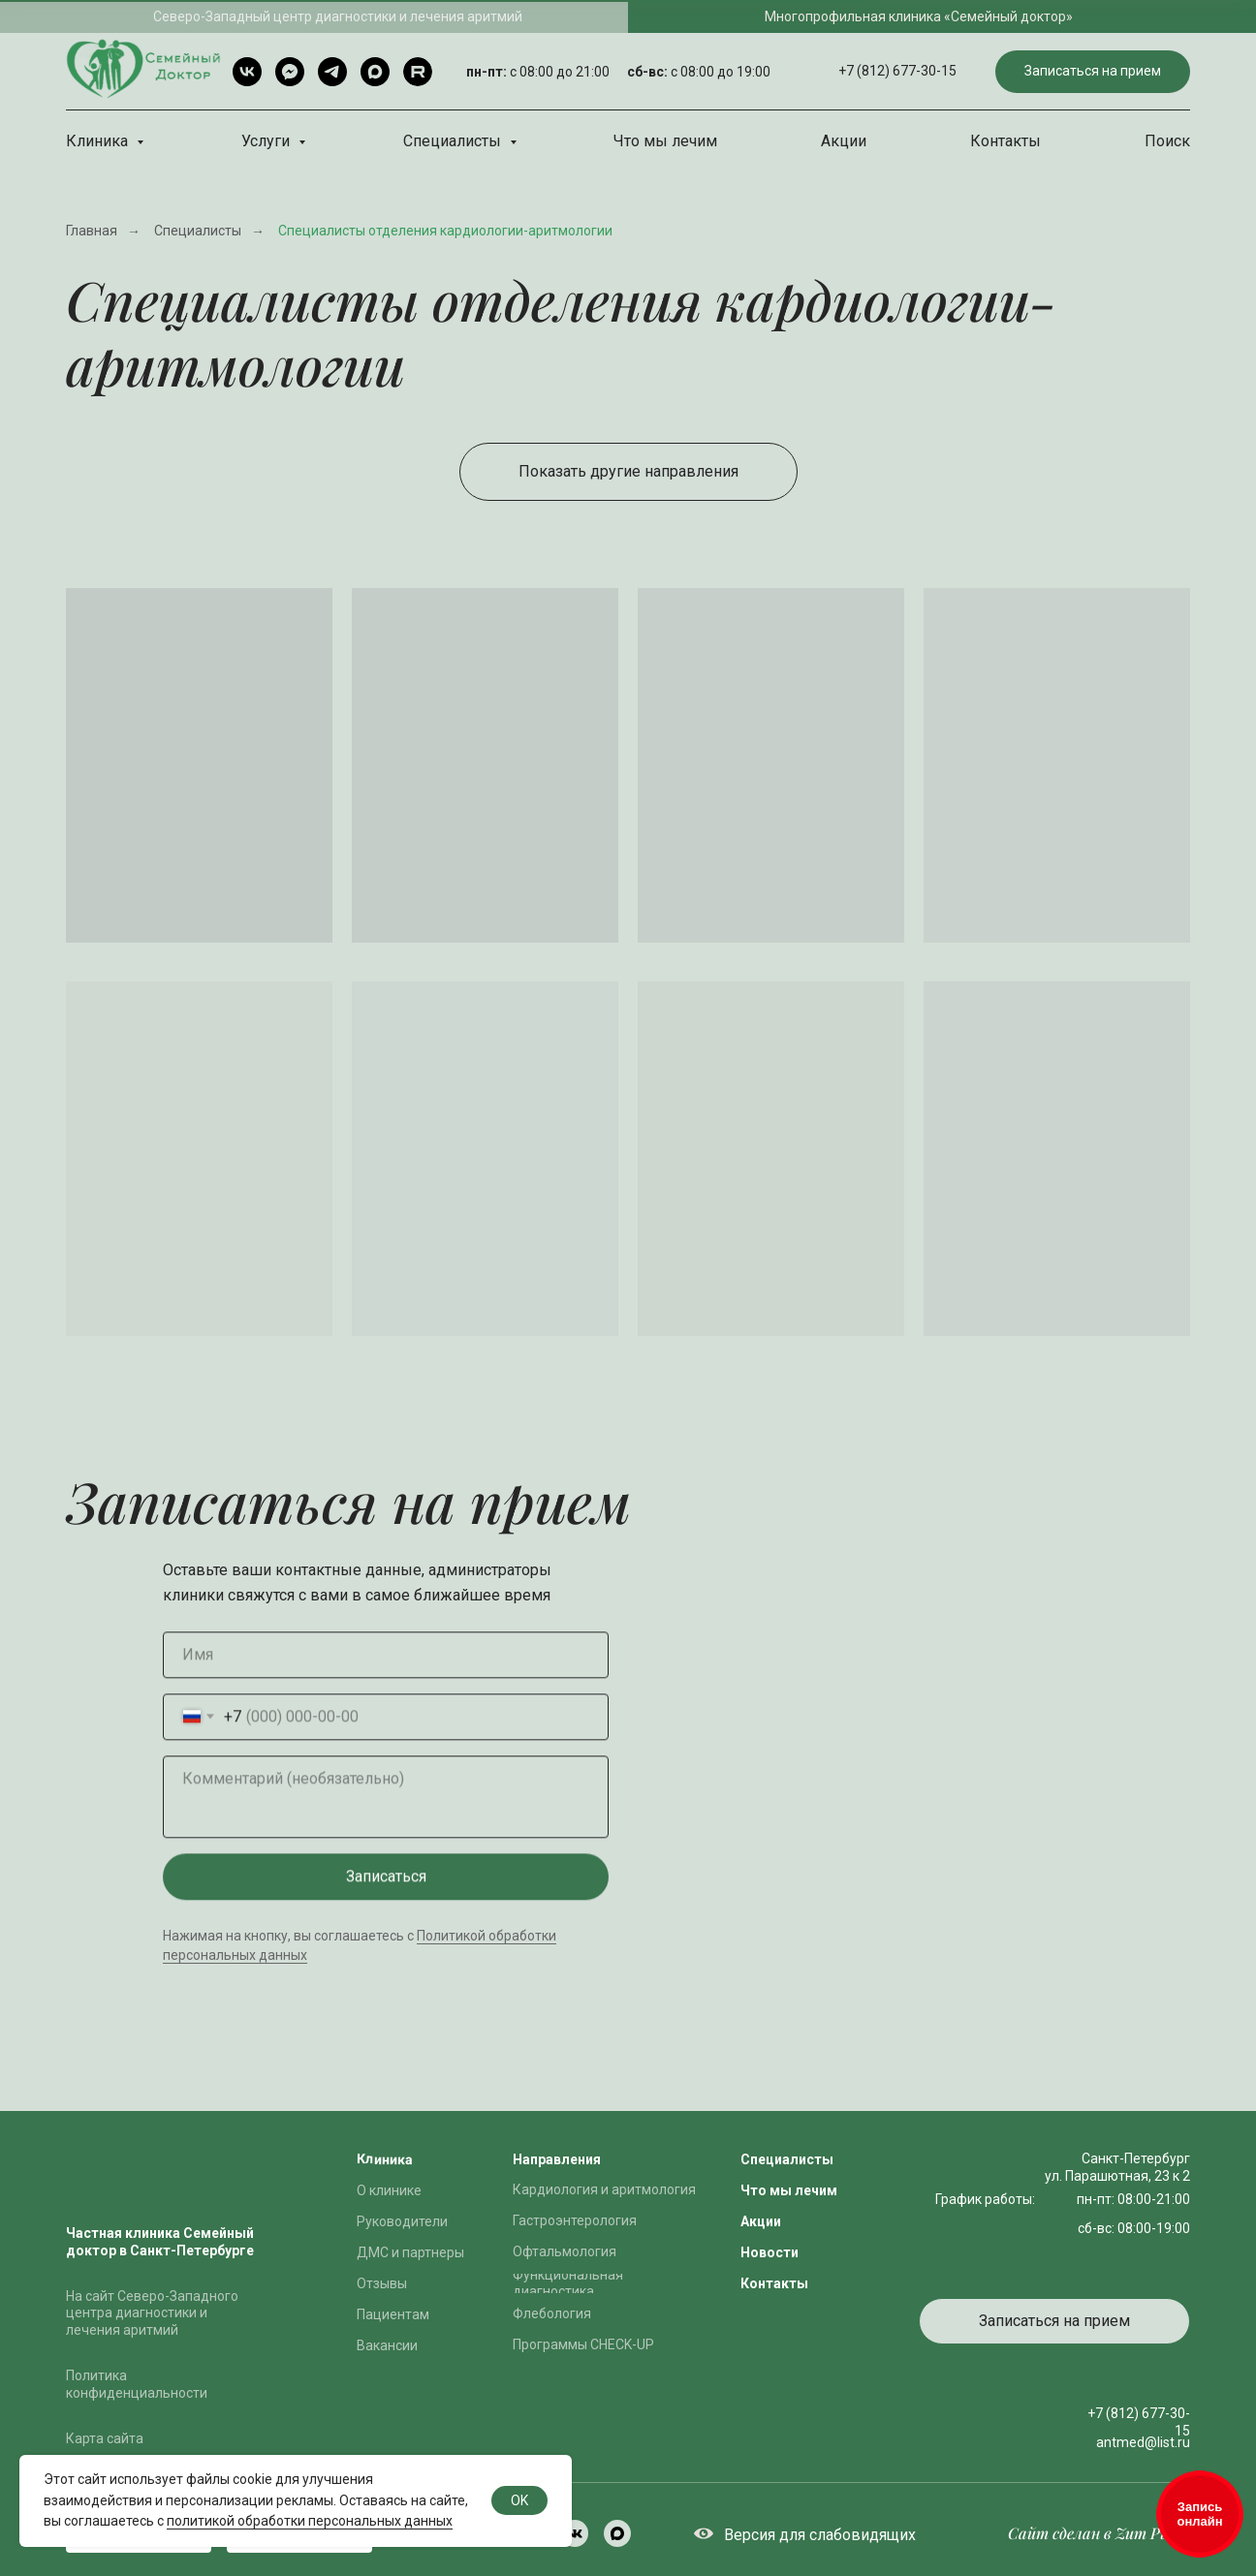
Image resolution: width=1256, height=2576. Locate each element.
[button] (1092, 72)
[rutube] (417, 71)
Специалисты (454, 141)
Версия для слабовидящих (820, 2535)
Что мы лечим (665, 141)
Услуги (267, 141)
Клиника (99, 141)
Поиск (1167, 141)
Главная (91, 230)
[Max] (375, 71)
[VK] (247, 71)
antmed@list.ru (1143, 2442)
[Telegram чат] (289, 71)
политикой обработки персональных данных (310, 2521)
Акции (843, 141)
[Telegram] (332, 71)
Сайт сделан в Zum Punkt (1099, 2533)
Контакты (1005, 141)
